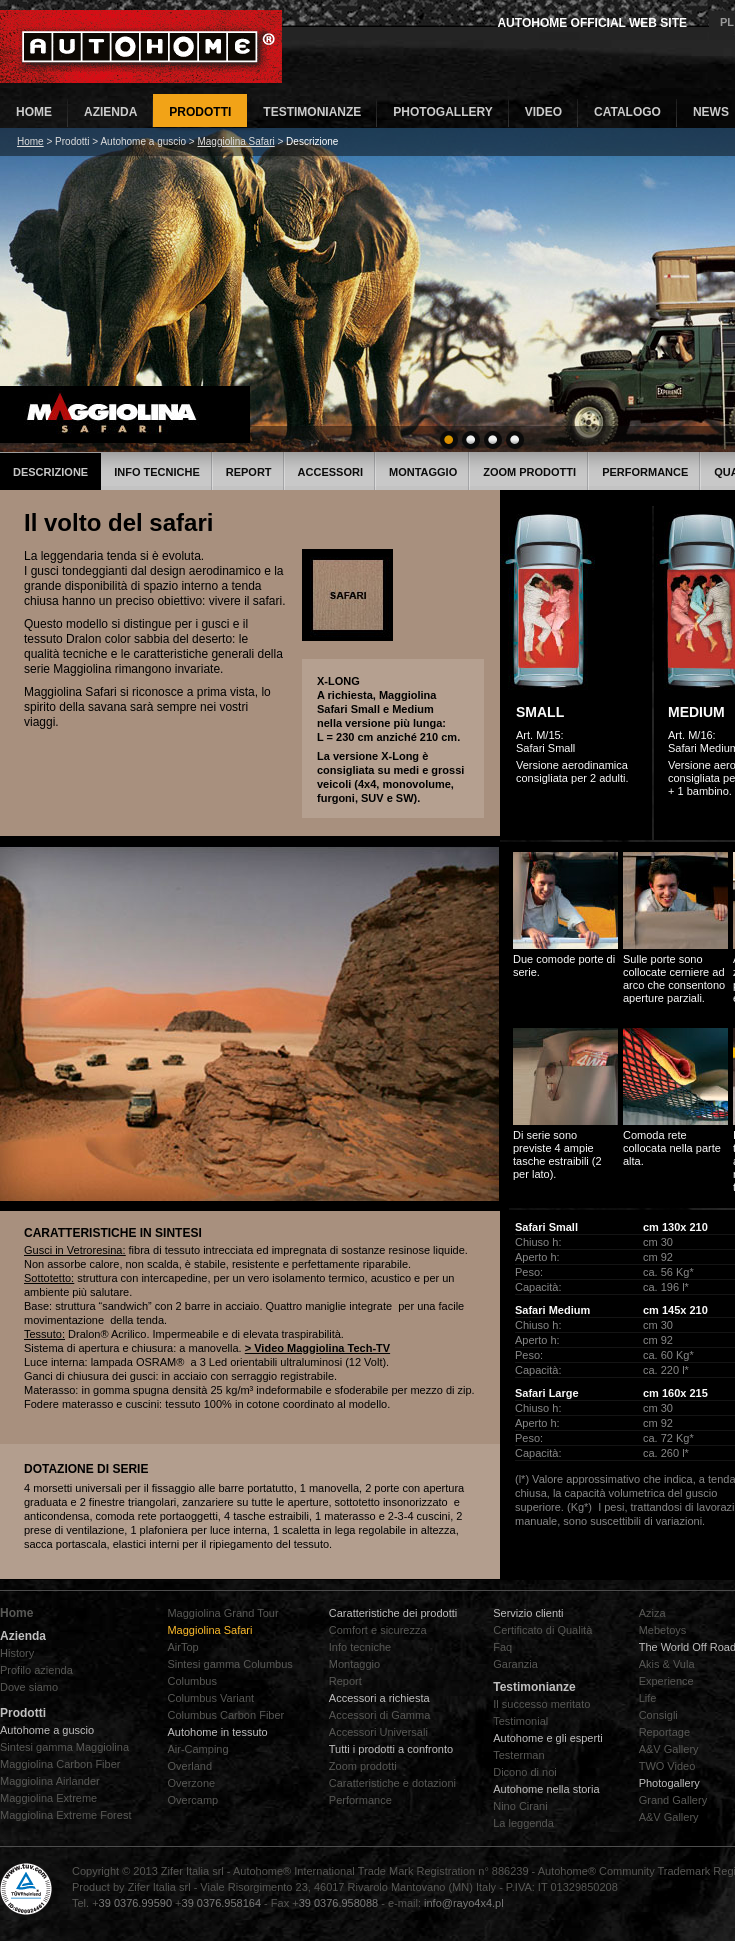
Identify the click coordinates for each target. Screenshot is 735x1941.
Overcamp (192, 1800)
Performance (645, 472)
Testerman (518, 1755)
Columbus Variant (210, 1698)
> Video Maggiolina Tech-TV (317, 1348)
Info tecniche (157, 472)
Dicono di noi (525, 1772)
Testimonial (520, 1721)
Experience (666, 1681)
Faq (502, 1647)
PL (727, 22)
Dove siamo (29, 1687)
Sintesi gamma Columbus (229, 1664)
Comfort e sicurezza (378, 1630)
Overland (189, 1766)
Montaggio (423, 472)
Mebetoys (663, 1630)
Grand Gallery (673, 1800)
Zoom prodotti (529, 472)
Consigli (658, 1715)
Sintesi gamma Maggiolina (64, 1747)
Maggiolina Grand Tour (222, 1613)
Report (249, 472)
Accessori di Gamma (379, 1715)
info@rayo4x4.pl (464, 1903)
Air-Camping (197, 1749)
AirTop (182, 1647)
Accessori (330, 472)
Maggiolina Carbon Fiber (60, 1764)
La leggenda (523, 1823)
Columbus (192, 1681)
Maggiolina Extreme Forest (65, 1815)
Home (30, 141)
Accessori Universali (378, 1732)
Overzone (191, 1783)
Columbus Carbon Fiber (225, 1715)
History (17, 1653)
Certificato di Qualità (542, 1630)
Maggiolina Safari (235, 141)
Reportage (664, 1732)
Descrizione (50, 472)
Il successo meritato (541, 1704)
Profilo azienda (36, 1670)
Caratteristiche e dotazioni (392, 1783)
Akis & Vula (667, 1664)
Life (648, 1698)
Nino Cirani (520, 1806)
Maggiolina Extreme (48, 1798)
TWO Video (667, 1766)
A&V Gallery (669, 1749)
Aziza (652, 1613)
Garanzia (515, 1664)
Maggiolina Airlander (50, 1781)
